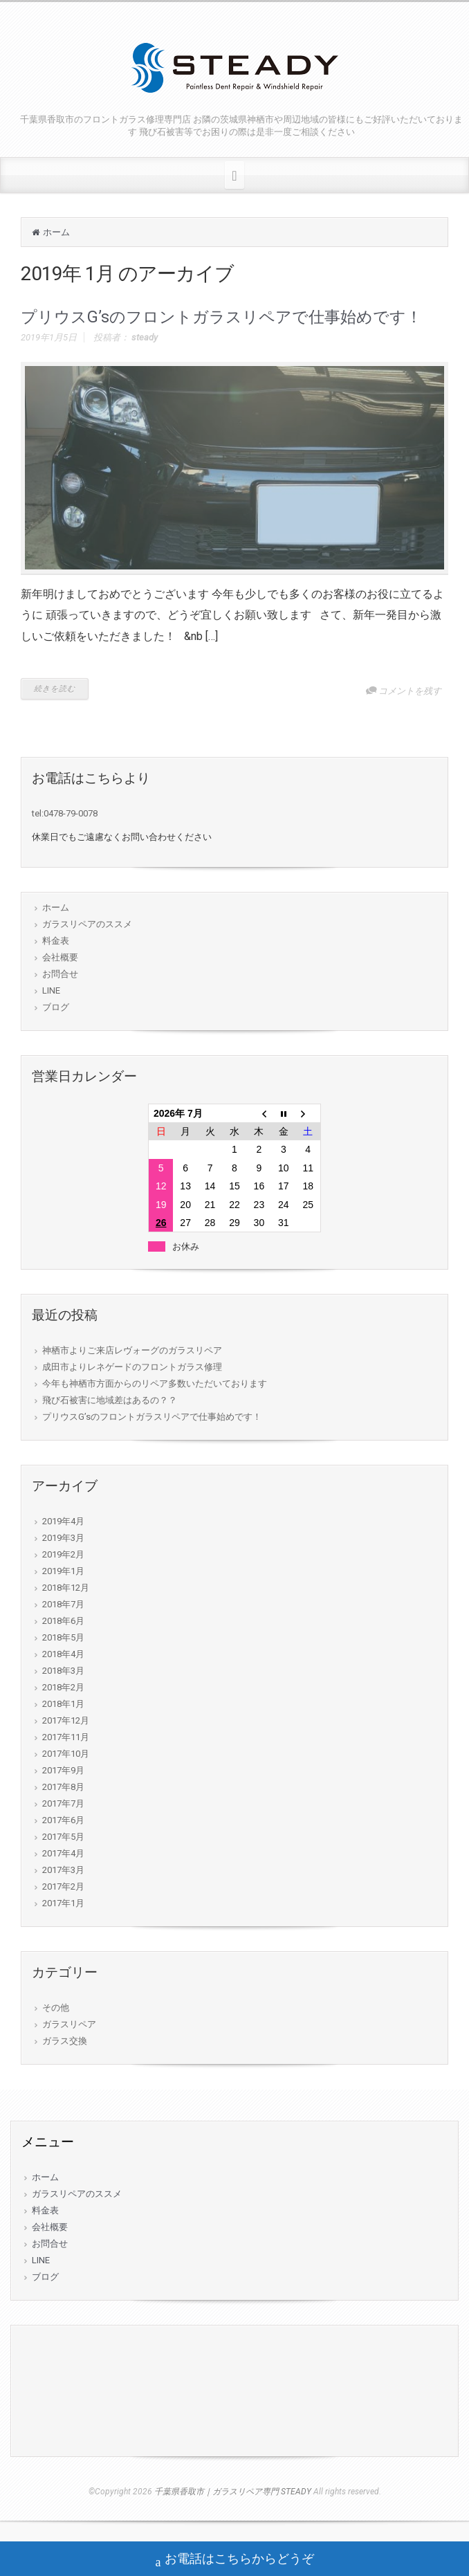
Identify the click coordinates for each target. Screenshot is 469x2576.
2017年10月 (65, 1753)
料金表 (55, 940)
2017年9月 (63, 1770)
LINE (51, 990)
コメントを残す (409, 691)
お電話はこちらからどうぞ (235, 2560)
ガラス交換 (64, 2041)
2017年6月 (63, 1820)
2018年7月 (63, 1604)
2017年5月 (63, 1836)
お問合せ (60, 974)
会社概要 (60, 957)
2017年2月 (63, 1886)
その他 (55, 2007)
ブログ (55, 1007)
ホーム (56, 232)
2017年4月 (63, 1853)
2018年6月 (63, 1621)
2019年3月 (63, 1538)
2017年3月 (63, 1870)
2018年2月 (63, 1687)
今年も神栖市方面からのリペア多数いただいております (154, 1383)
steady (144, 337)
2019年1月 (63, 1571)
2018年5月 (63, 1637)
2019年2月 (63, 1554)
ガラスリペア (69, 2024)
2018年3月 (63, 1670)
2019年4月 (63, 1521)
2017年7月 (63, 1803)
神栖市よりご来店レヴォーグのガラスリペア (132, 1350)
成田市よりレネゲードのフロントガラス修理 (132, 1367)
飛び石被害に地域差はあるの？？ (109, 1400)
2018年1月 (63, 1704)
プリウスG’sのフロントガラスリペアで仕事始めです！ (221, 317)
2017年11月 (65, 1737)
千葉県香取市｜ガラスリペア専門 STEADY (232, 2491)
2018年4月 (63, 1654)
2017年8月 (63, 1787)
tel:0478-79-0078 (65, 813)
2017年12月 (65, 1720)
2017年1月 (63, 1903)
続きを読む (54, 688)
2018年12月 (65, 1587)
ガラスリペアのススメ (87, 924)
